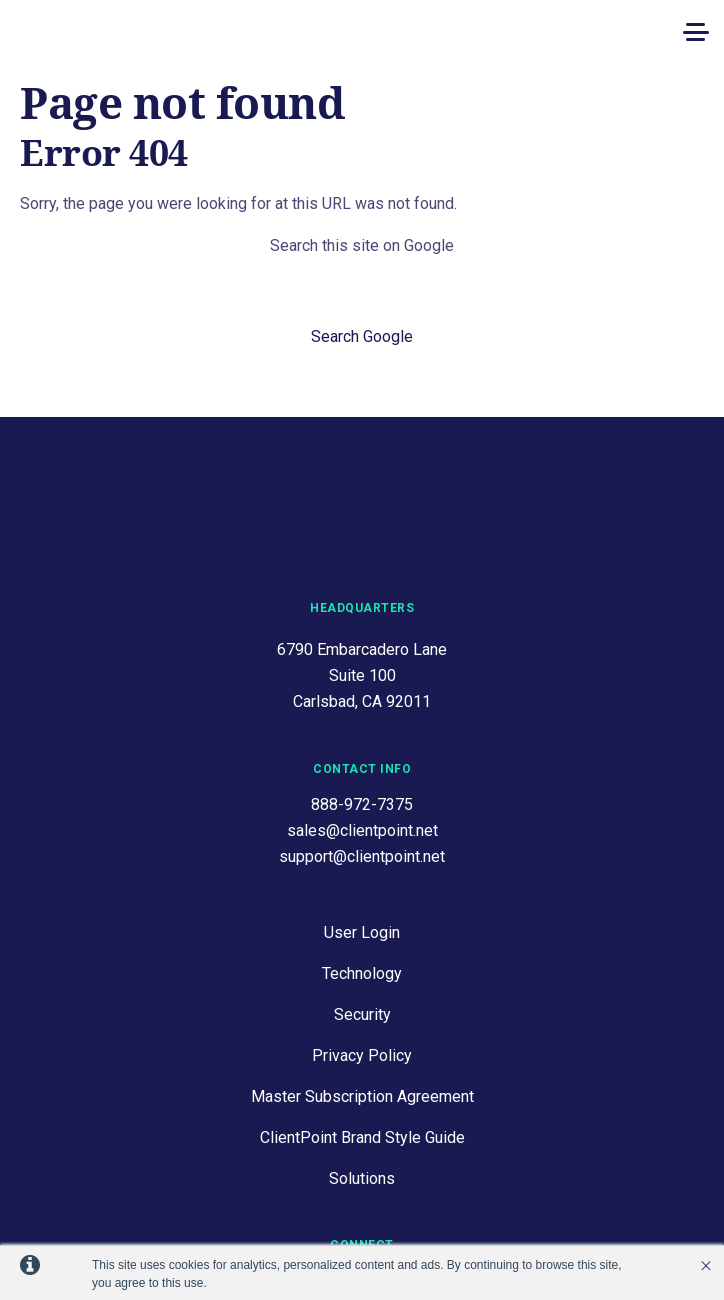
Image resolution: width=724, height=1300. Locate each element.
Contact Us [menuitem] (362, 1198)
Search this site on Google (362, 245)
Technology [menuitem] (362, 891)
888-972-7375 (362, 722)
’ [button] (706, 1266)
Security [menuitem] (362, 932)
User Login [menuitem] (362, 850)
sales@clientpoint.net (362, 748)
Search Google (362, 336)
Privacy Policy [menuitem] (362, 973)
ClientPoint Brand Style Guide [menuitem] (362, 1055)
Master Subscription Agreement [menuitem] (362, 1014)
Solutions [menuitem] (362, 1096)
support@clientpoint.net (362, 774)
